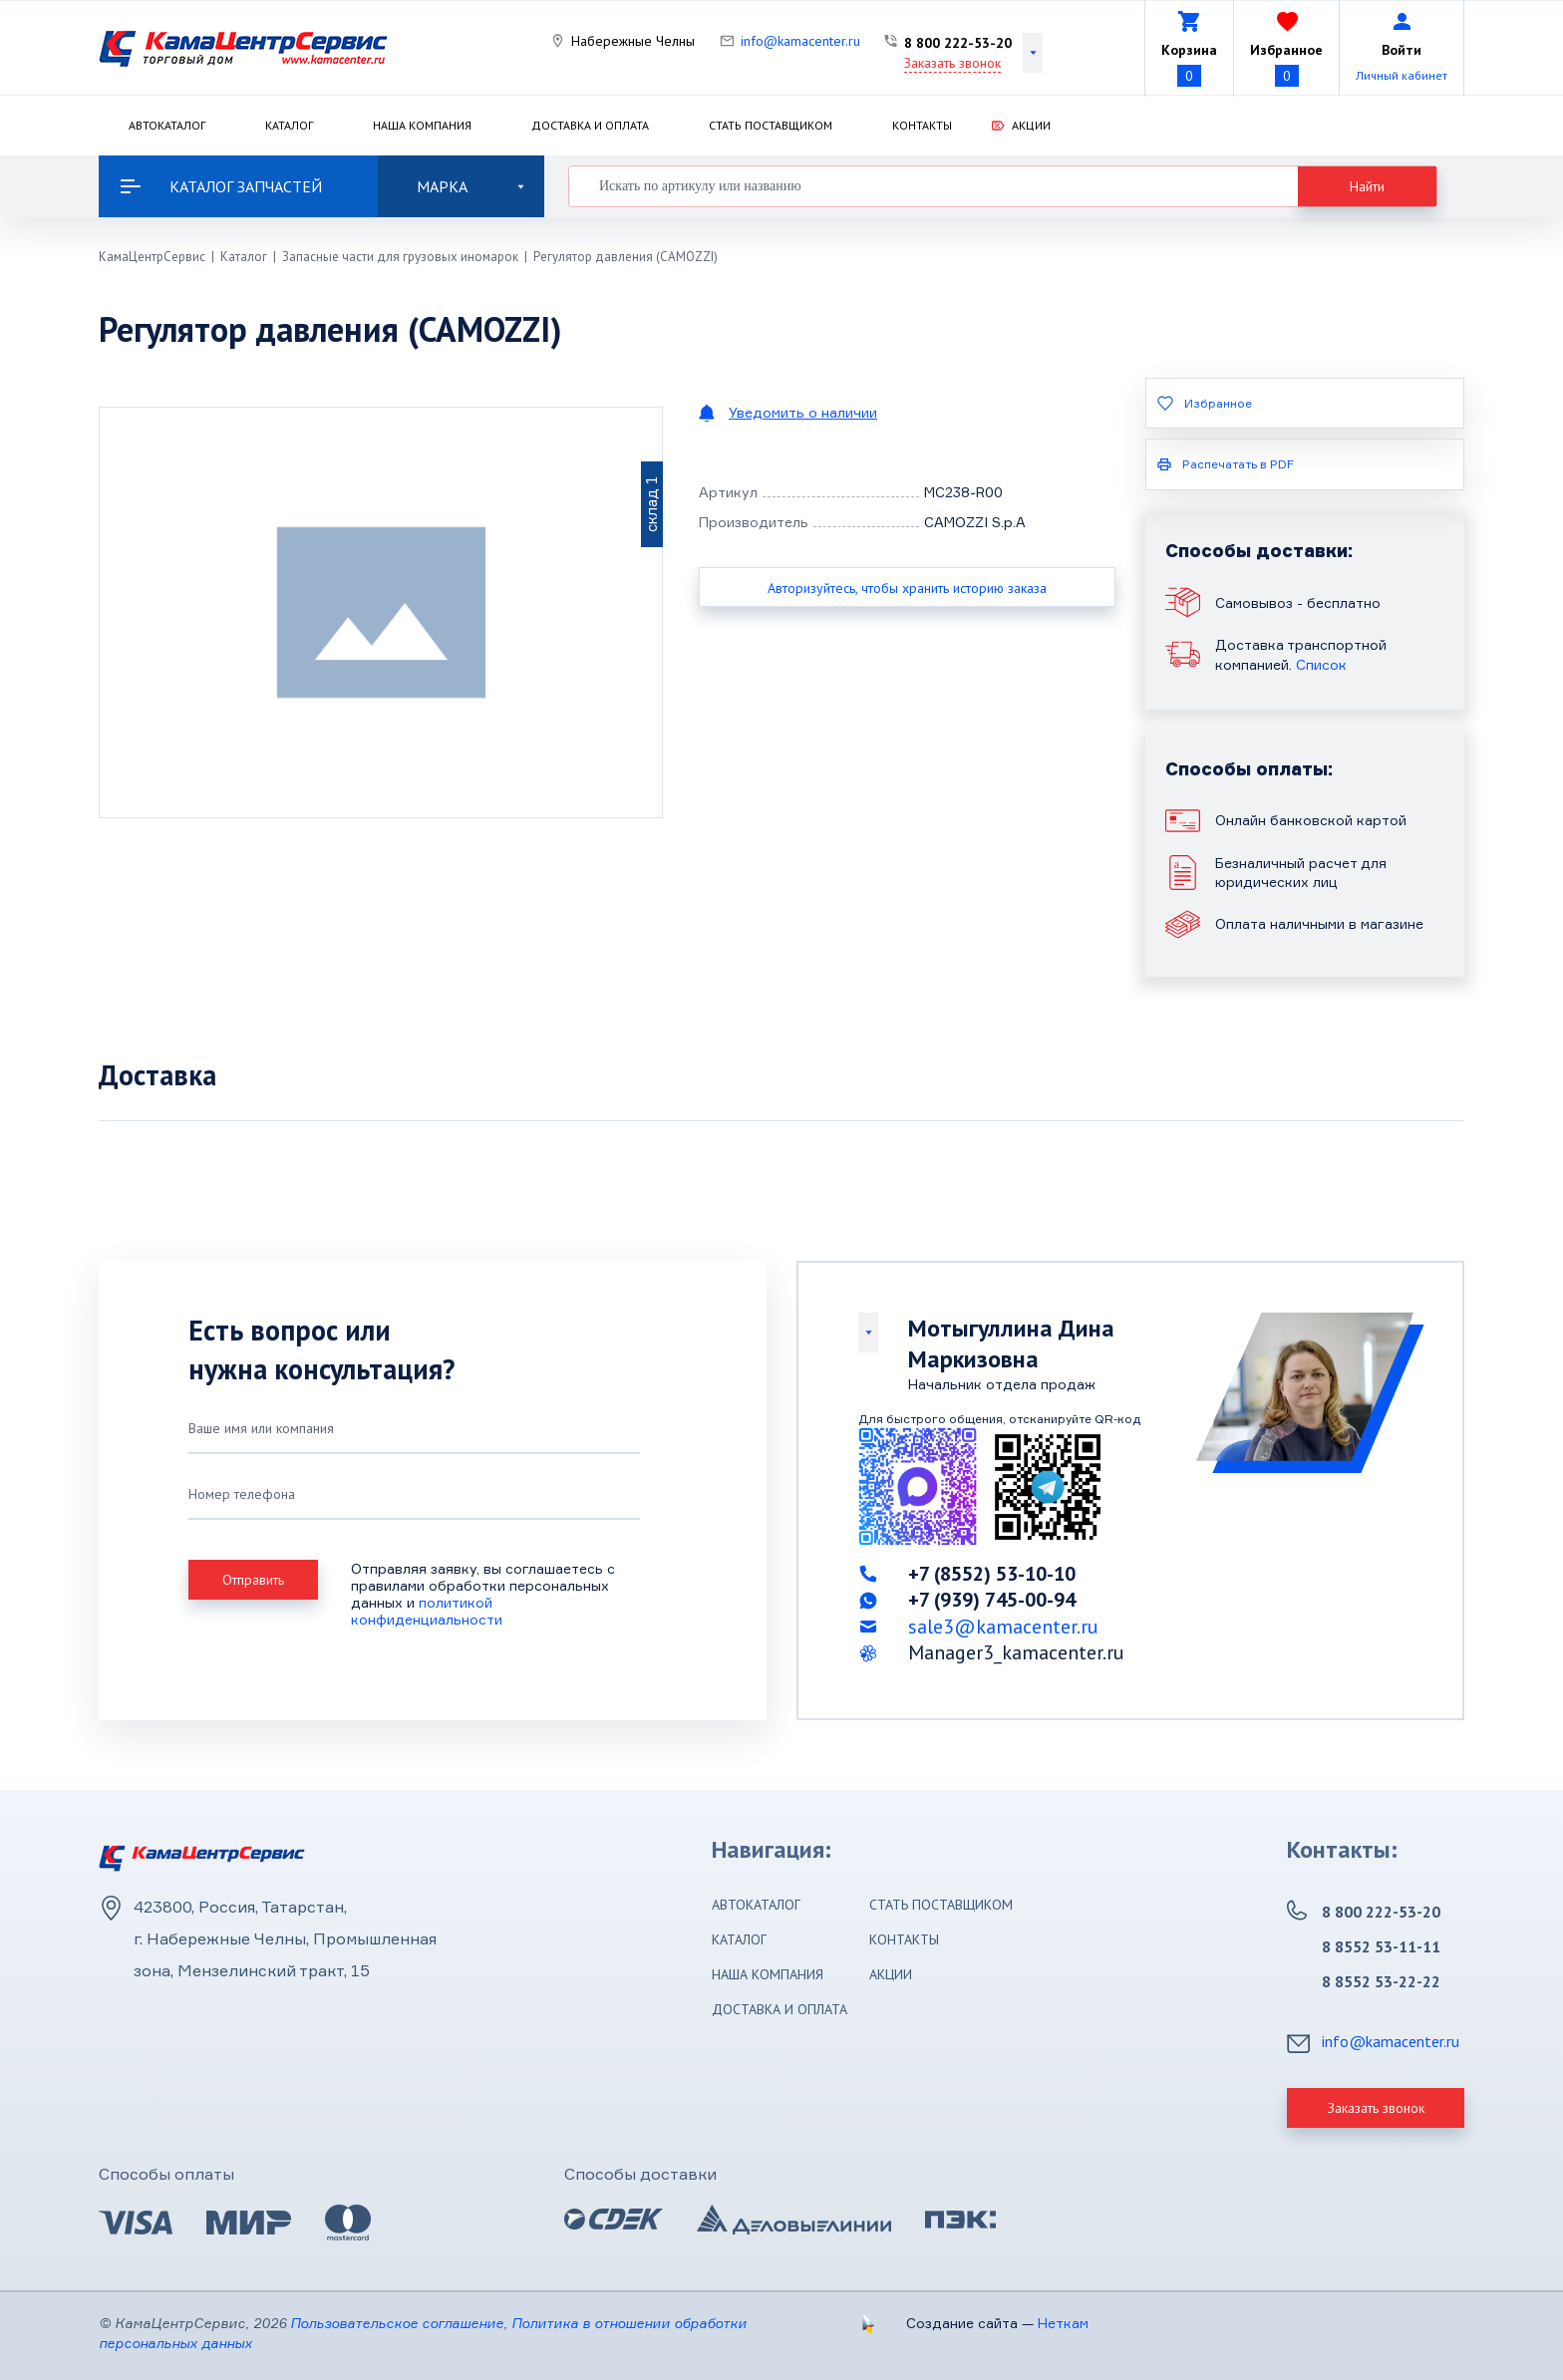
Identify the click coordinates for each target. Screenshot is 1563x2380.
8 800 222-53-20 (958, 43)
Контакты (922, 125)
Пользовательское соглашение (396, 2322)
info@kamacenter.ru (800, 41)
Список (1321, 664)
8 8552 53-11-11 (1381, 1946)
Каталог (289, 125)
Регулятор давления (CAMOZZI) (625, 256)
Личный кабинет (1401, 75)
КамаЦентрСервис (152, 256)
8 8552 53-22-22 (1381, 1981)
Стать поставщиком (770, 125)
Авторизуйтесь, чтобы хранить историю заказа (907, 588)
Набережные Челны (633, 41)
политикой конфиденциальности (426, 1611)
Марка (470, 186)
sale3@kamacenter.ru (1003, 1626)
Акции (1031, 125)
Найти (1367, 186)
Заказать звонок (952, 63)
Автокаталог (167, 125)
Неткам (1063, 2322)
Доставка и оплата (590, 125)
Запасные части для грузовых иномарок (400, 256)
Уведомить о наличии (803, 412)
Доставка (157, 1074)
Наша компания (422, 125)
